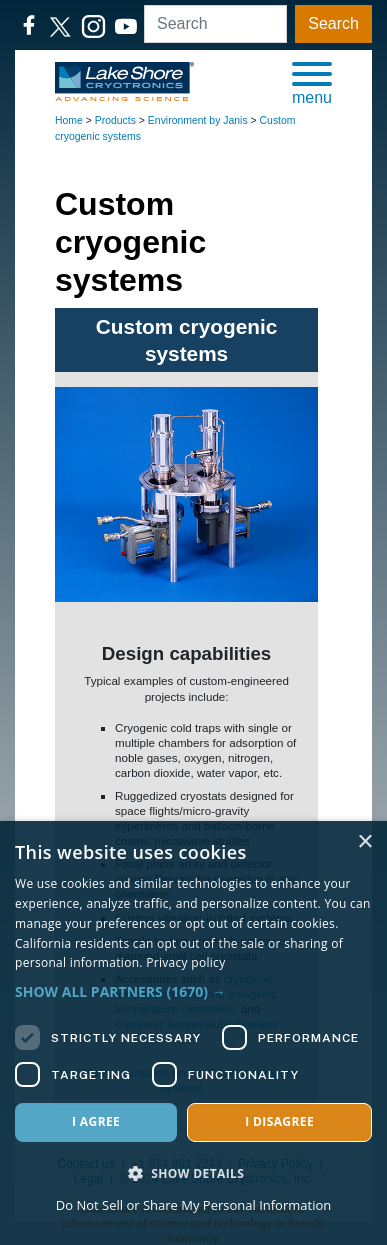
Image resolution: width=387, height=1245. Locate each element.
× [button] (364, 842)
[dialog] (193, 1033)
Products (115, 120)
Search (333, 23)
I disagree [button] (279, 1121)
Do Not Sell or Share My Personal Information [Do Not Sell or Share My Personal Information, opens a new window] (193, 1205)
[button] (312, 82)
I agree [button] (96, 1121)
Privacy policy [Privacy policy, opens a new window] (185, 962)
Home (69, 120)
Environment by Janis (198, 120)
